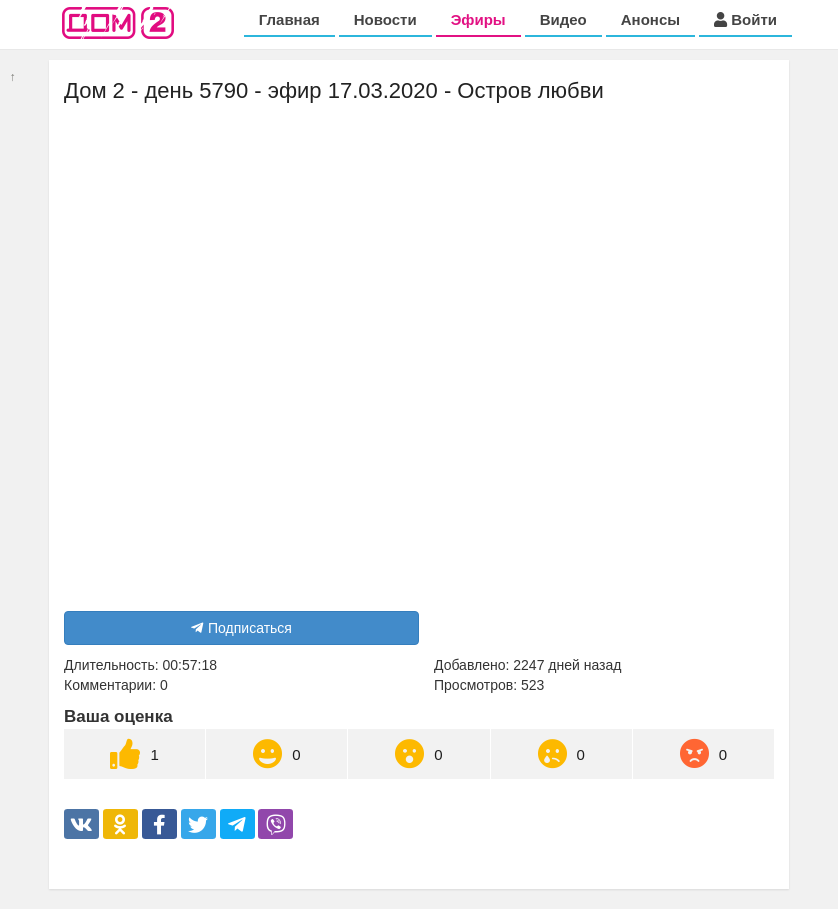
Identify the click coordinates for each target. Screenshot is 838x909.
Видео (563, 19)
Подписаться (241, 628)
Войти (745, 19)
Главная (289, 19)
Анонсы (650, 19)
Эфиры (478, 19)
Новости (385, 19)
